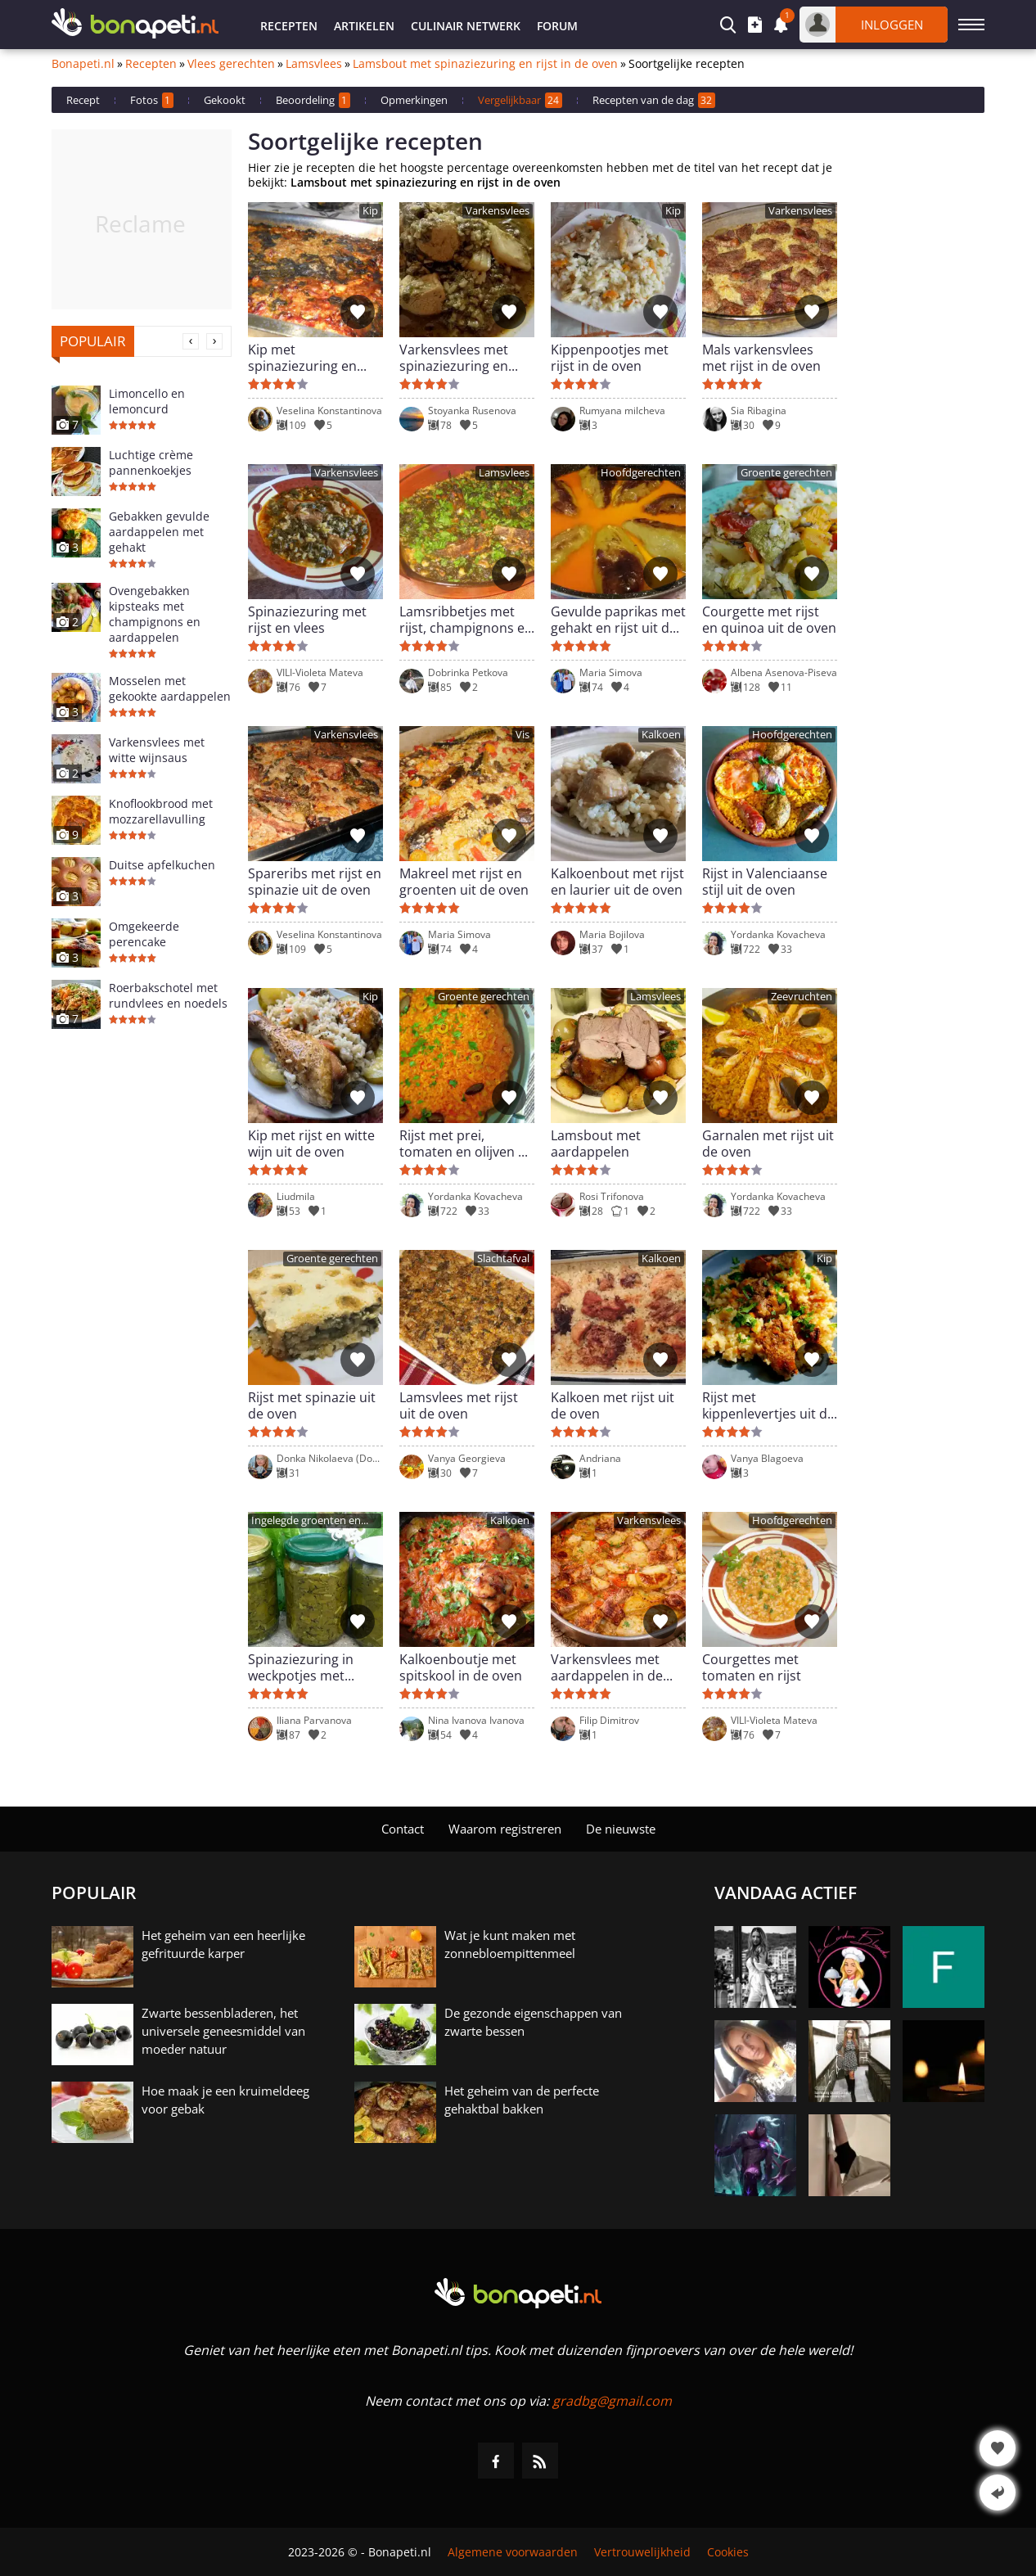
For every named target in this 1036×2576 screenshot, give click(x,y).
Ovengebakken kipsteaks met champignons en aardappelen (154, 614)
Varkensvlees (497, 211)
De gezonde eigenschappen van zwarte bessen (533, 2022)
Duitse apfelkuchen (162, 865)
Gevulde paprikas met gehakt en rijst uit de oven (618, 619)
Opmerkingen (414, 99)
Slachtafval (503, 1258)
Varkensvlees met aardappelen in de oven (607, 1667)
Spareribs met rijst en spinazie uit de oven (314, 881)
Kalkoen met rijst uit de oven (612, 1405)
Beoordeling (313, 100)
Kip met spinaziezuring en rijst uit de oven (302, 357)
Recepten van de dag (653, 100)
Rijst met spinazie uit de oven (312, 1405)
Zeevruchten (801, 997)
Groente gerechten (786, 473)
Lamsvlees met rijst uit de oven (458, 1405)
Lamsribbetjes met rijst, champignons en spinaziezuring (466, 619)
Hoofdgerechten (641, 473)
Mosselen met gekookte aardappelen (170, 688)
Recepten (289, 26)
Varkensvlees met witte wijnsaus (157, 749)
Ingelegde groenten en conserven (306, 1521)
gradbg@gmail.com (612, 2401)
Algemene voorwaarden (513, 2552)
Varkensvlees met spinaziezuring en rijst (453, 357)
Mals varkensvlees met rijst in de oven (761, 357)
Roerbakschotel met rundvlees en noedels (168, 995)
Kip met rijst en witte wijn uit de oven (311, 1143)
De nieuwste (620, 1828)
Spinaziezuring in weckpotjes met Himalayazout (301, 1667)
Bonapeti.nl (83, 63)
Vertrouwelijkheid (642, 2552)
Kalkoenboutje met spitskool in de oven (460, 1667)
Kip (370, 211)
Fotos (151, 100)
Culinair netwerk (465, 26)
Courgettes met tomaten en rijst (751, 1667)
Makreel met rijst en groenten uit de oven (464, 881)
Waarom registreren (504, 1828)
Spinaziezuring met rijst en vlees (307, 619)
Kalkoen (661, 735)
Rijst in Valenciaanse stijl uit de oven (764, 881)
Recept (83, 99)
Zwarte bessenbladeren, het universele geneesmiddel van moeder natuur (223, 2031)
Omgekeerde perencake (144, 934)
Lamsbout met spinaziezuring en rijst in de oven (485, 63)
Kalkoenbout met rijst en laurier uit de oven (617, 881)
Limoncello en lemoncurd (147, 401)
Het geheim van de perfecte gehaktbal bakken (521, 2099)
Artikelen (364, 26)
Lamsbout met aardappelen (596, 1143)
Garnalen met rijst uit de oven (768, 1143)
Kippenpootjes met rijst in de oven (610, 357)
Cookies (728, 2552)
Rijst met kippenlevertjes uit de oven (768, 1405)
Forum (557, 26)
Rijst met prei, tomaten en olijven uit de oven (466, 1143)
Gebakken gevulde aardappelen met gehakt (159, 531)
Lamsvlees (314, 63)
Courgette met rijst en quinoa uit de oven (769, 619)
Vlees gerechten (231, 63)
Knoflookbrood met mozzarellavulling (161, 811)
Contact (402, 1828)
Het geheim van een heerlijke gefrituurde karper (223, 1944)
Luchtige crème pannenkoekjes (151, 462)
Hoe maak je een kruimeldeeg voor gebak (225, 2099)
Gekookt (224, 99)
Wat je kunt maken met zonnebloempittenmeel (509, 1944)
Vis (522, 735)
